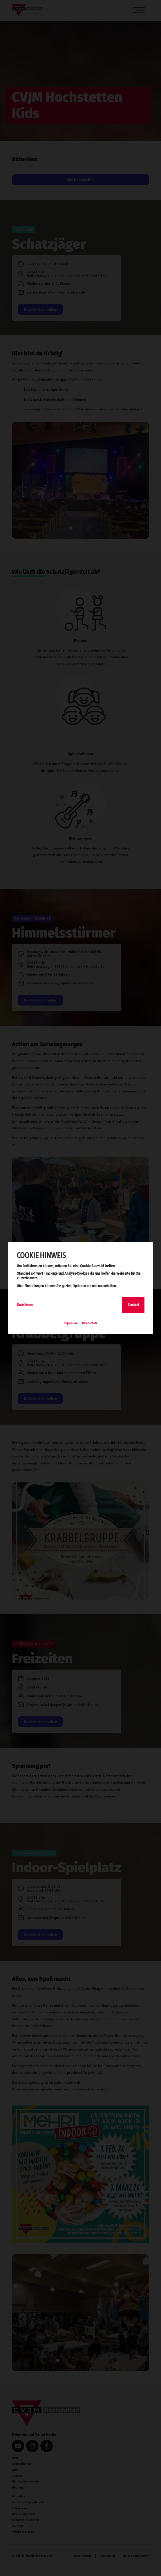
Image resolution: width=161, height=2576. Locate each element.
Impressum (70, 1323)
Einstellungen (25, 1305)
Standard (133, 1305)
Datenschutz (89, 1323)
